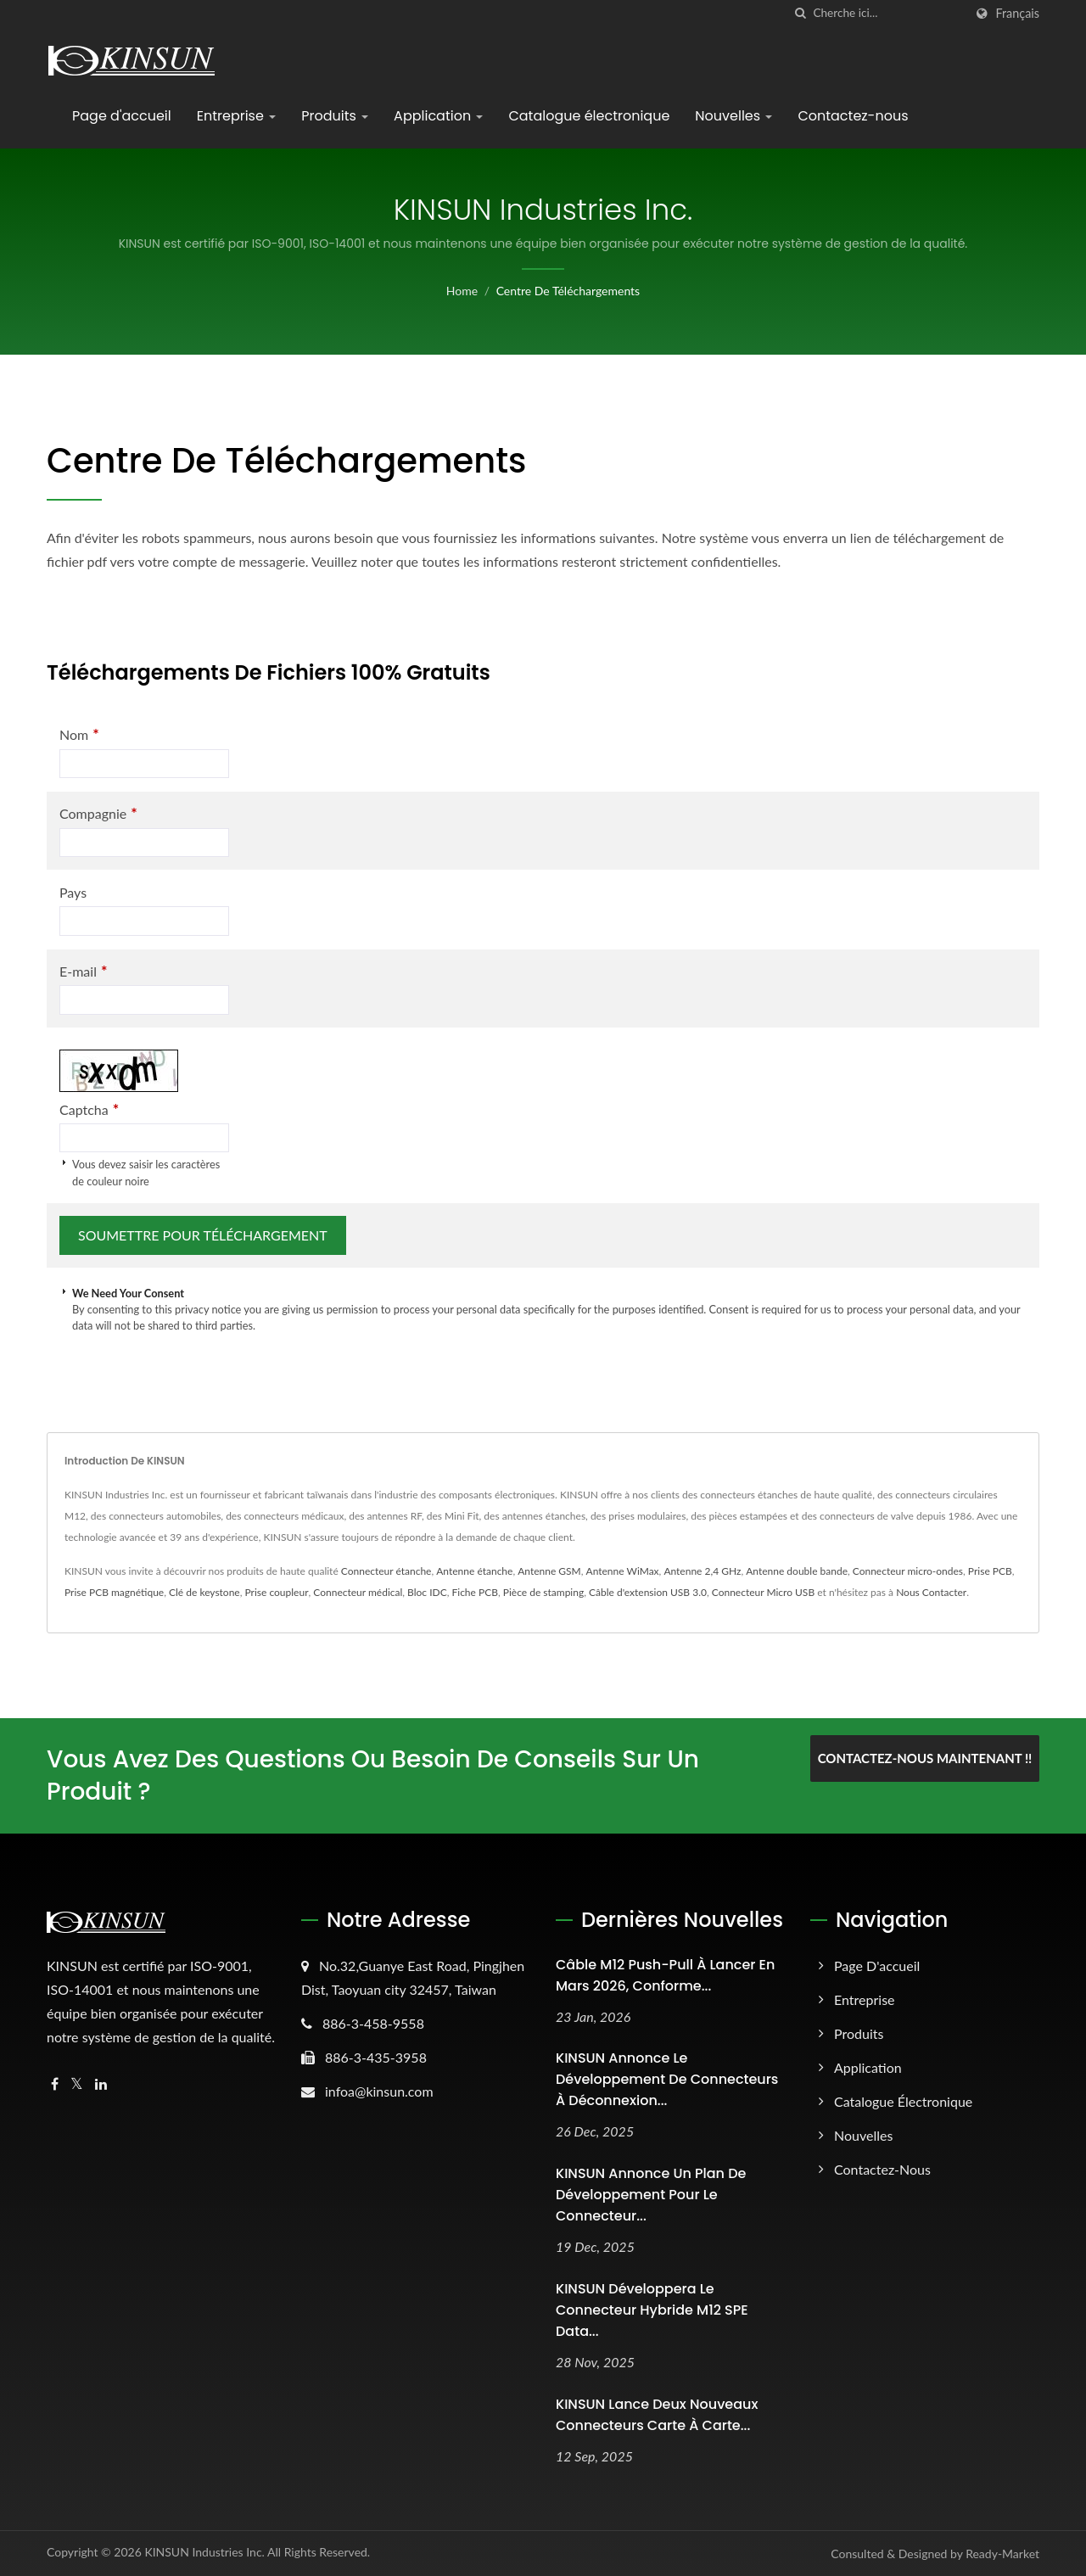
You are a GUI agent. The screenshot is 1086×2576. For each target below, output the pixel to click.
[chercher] (800, 13)
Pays (73, 892)
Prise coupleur (277, 1592)
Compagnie (98, 813)
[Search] (888, 13)
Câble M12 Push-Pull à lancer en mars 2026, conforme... (665, 1975)
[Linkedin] (101, 2084)
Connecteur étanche (386, 1571)
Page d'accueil (121, 116)
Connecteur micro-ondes (908, 1571)
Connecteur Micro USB (763, 1592)
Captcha (89, 1109)
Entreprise (236, 116)
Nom (79, 734)
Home (462, 290)
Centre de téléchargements (568, 290)
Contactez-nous (853, 116)
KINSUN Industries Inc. (204, 2552)
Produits (334, 116)
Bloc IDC (427, 1592)
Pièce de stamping (543, 1592)
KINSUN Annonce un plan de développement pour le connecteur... (651, 2195)
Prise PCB (990, 1571)
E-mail (83, 971)
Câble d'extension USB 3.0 (648, 1592)
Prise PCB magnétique (114, 1592)
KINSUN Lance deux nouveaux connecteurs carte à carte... (657, 2414)
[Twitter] (76, 2084)
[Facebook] (55, 2084)
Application (438, 116)
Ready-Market (1002, 2553)
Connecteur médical (357, 1592)
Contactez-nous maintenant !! (925, 1758)
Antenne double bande (797, 1571)
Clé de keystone (204, 1592)
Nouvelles (733, 116)
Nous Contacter (931, 1592)
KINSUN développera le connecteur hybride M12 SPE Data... (652, 2310)
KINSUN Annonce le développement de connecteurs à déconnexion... (667, 2079)
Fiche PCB (474, 1592)
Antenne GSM (549, 1571)
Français (1017, 13)
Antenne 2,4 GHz (702, 1571)
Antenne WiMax (622, 1571)
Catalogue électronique (588, 116)
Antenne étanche (474, 1571)
